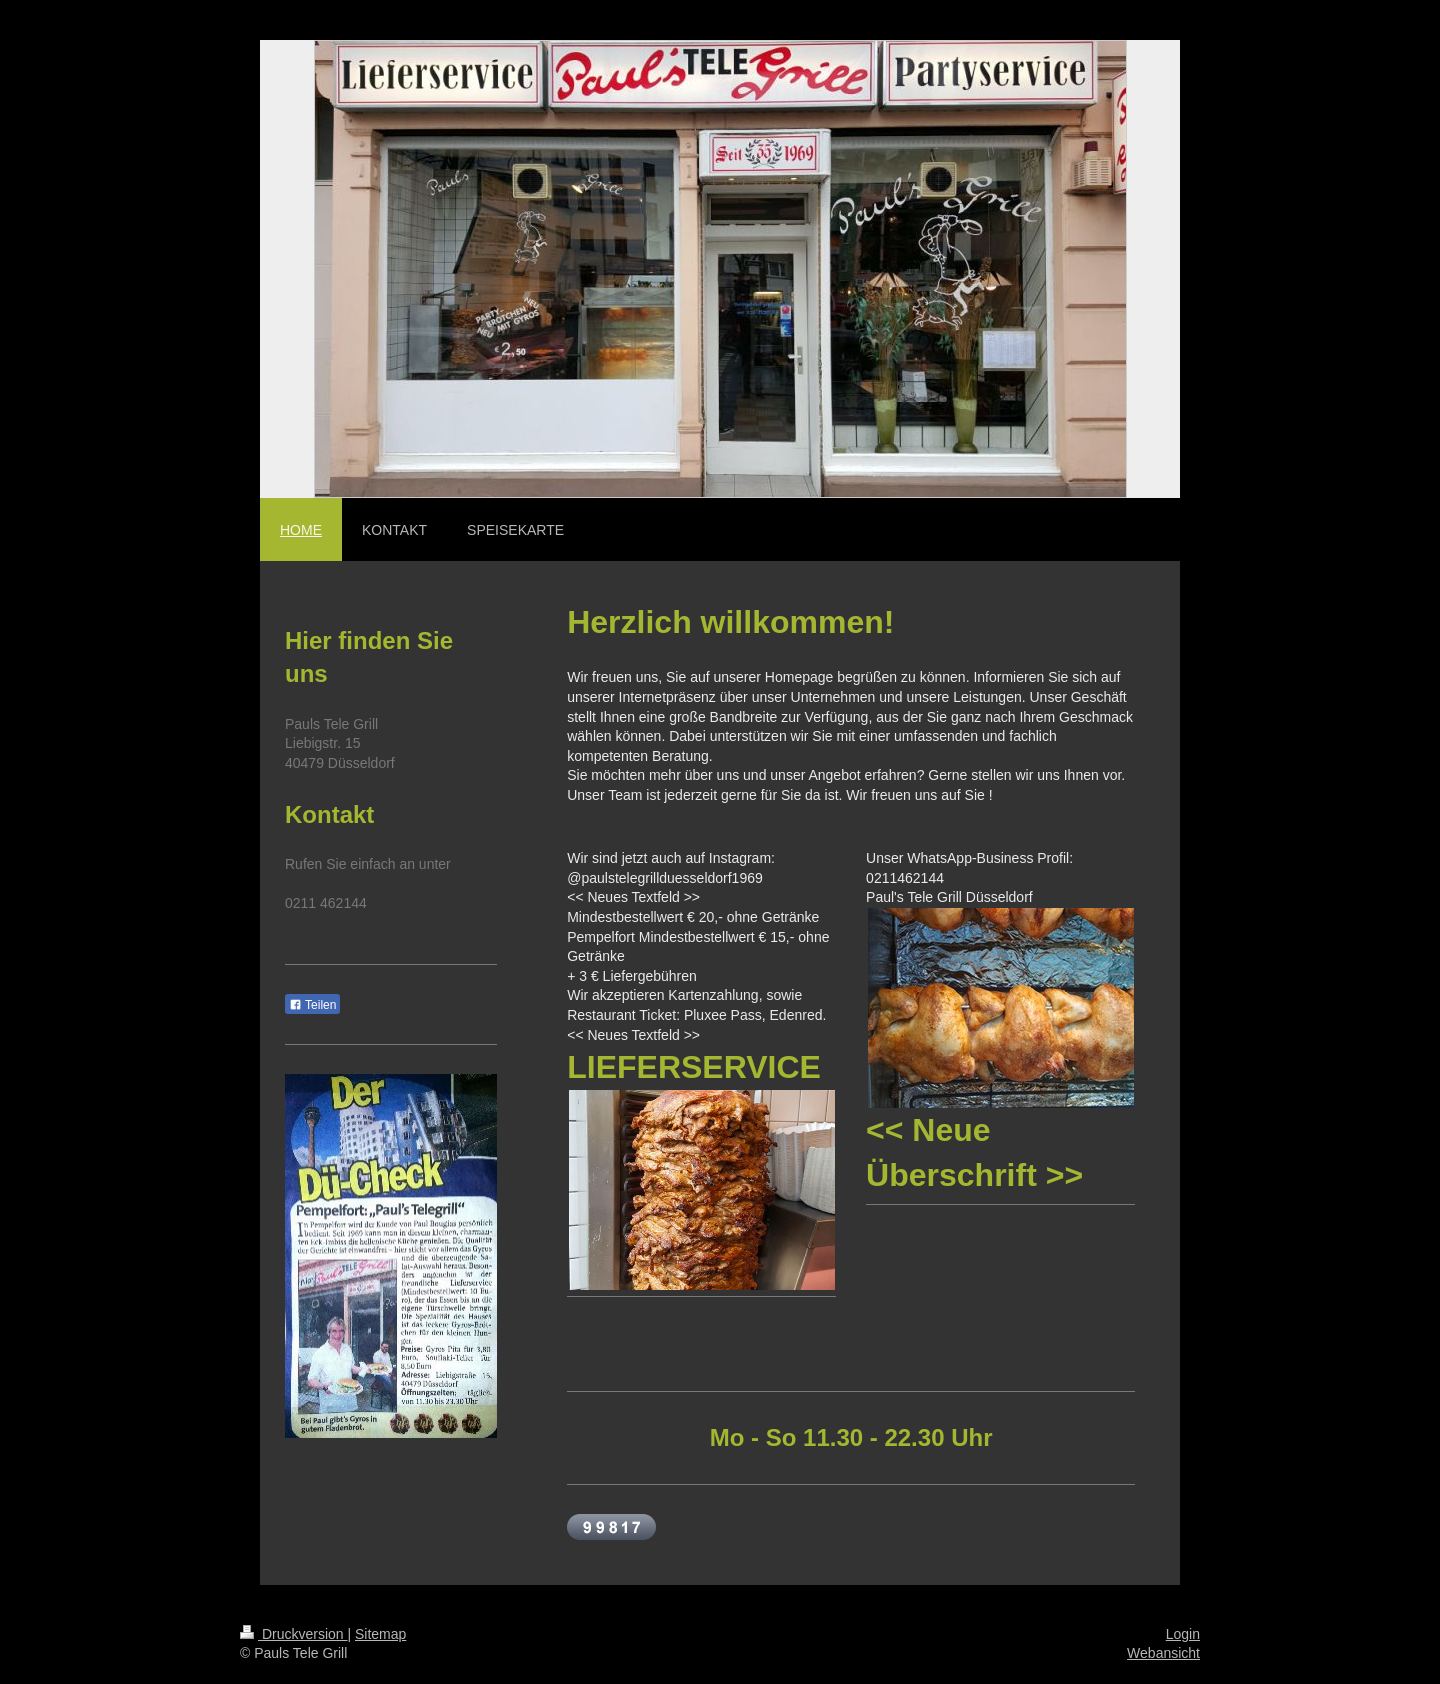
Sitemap (380, 1634)
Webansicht (1163, 1653)
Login (1183, 1634)
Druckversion (293, 1634)
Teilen (312, 1005)
